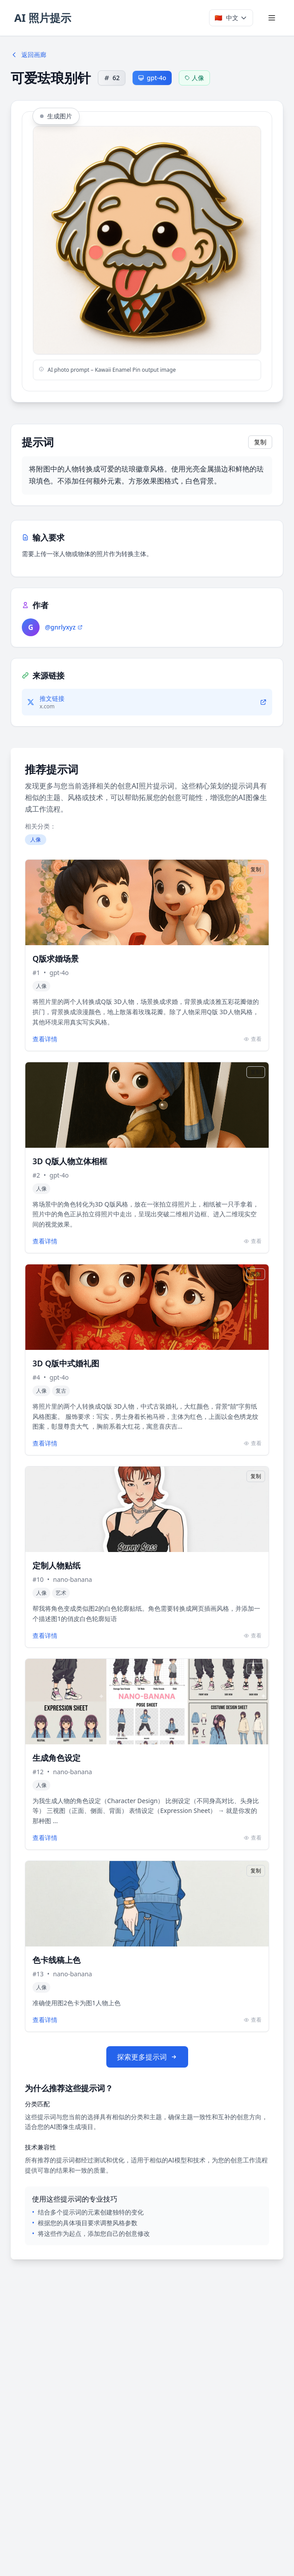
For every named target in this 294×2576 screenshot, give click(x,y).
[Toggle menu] (272, 18)
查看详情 (44, 1039)
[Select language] (231, 17)
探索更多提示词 (147, 2057)
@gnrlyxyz (64, 627)
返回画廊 (28, 54)
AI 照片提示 (42, 18)
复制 (260, 442)
